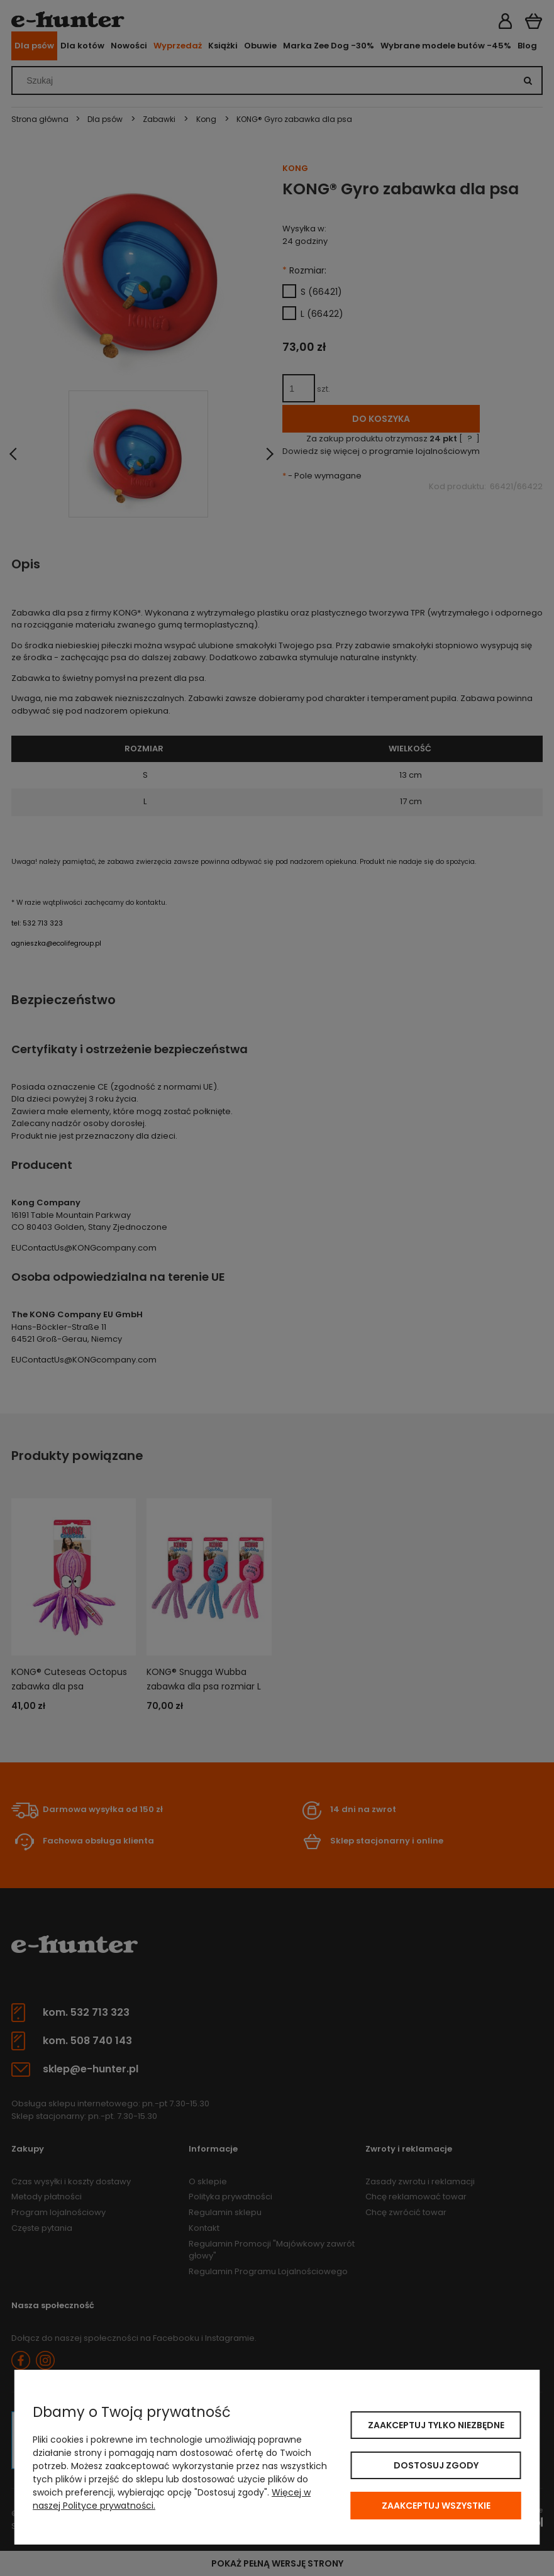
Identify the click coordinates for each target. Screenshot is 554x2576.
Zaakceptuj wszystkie (436, 2505)
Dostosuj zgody (436, 2465)
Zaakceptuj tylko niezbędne (436, 2425)
